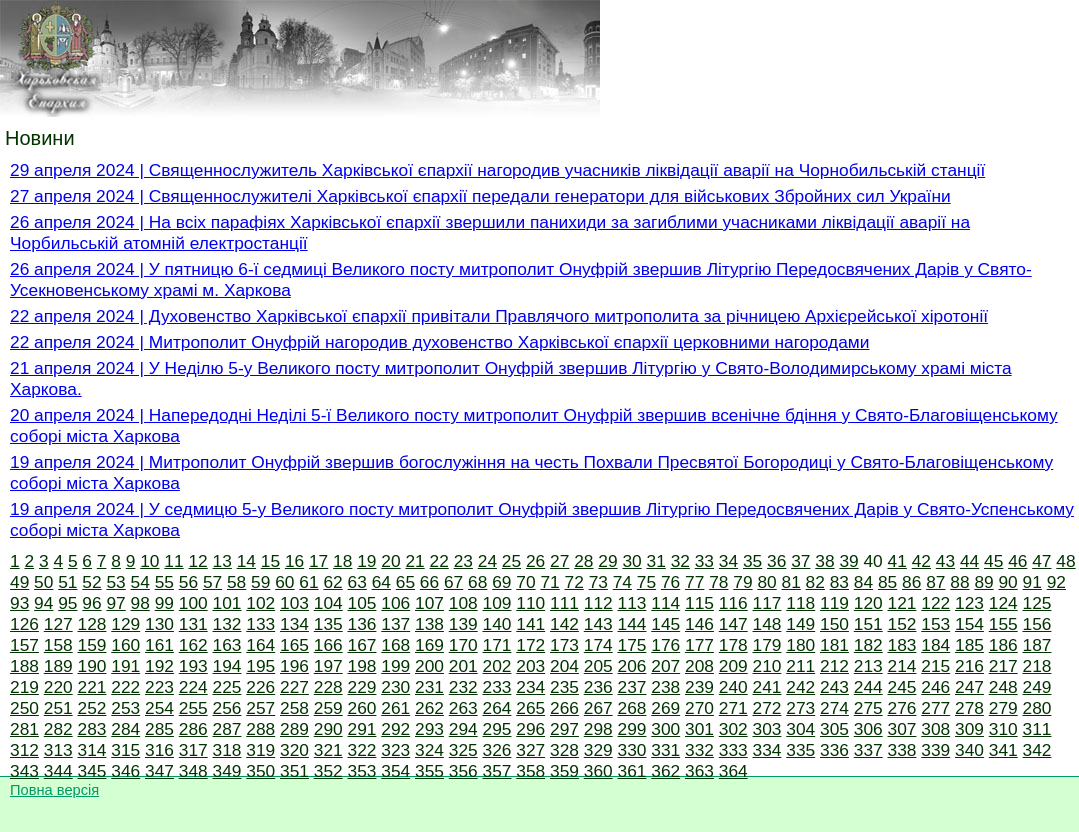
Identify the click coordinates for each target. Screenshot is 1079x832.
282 (58, 729)
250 (24, 708)
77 (694, 582)
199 (395, 666)
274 (834, 708)
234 (530, 687)
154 (969, 624)
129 (125, 624)
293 (429, 729)
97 (115, 603)
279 (1003, 708)
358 (530, 771)
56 (188, 582)
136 (362, 624)
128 (92, 624)
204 (564, 666)
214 (902, 666)
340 (969, 750)
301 (699, 729)
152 (902, 624)
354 (395, 771)
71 (549, 582)
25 (511, 561)
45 (993, 561)
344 (58, 771)
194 (227, 666)
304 (800, 729)
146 (699, 624)
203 (530, 666)
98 (140, 603)
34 (728, 561)
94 (43, 603)
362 (665, 771)
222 (125, 687)
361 (632, 771)
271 (733, 708)
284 (125, 729)
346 (125, 771)
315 (125, 750)
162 (193, 645)
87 (935, 582)
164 (260, 645)
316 (159, 750)
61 (308, 582)
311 (1037, 729)
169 (429, 645)
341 (1003, 750)
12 (197, 561)
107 (429, 603)
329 (598, 750)
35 (752, 561)
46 (1017, 561)
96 (91, 603)
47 (1041, 561)
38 (824, 561)
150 (834, 624)
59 (260, 582)
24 (487, 561)
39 (848, 561)
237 (632, 687)
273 (800, 708)
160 (125, 645)
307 (902, 729)
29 (607, 561)
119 (834, 603)
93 (19, 603)
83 (839, 582)
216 (969, 666)
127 (58, 624)
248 (1003, 687)
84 (863, 582)
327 (530, 750)
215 (935, 666)
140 (497, 624)
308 (935, 729)
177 (699, 645)
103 (294, 603)
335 (800, 750)
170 (463, 645)
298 (598, 729)
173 (564, 645)
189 (58, 666)
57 (212, 582)
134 (294, 624)
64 (381, 582)
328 (564, 750)
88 (959, 582)
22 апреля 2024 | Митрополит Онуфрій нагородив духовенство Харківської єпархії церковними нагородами (439, 342)
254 (159, 708)
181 (834, 645)
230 (395, 687)
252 (92, 708)
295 (497, 729)
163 (227, 645)
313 (58, 750)
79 (742, 582)
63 (357, 582)
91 (1032, 582)
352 (328, 771)
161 (159, 645)
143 (598, 624)
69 (501, 582)
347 (159, 771)
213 (868, 666)
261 (395, 708)
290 (328, 729)
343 (24, 771)
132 (227, 624)
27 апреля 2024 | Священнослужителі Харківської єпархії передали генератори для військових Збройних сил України (480, 196)
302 (733, 729)
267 (598, 708)
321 (328, 750)
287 (227, 729)
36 (776, 561)
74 (622, 582)
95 (67, 603)
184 (935, 645)
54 (140, 582)
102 (260, 603)
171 (497, 645)
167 (362, 645)
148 (767, 624)
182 (868, 645)
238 (665, 687)
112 (598, 603)
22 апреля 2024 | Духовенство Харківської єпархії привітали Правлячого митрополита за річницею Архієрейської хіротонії (499, 316)
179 (767, 645)
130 (159, 624)
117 (767, 603)
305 (834, 729)
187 (1037, 645)
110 (530, 603)
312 (24, 750)
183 (902, 645)
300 (665, 729)
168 (395, 645)
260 (362, 708)
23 (463, 561)
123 (969, 603)
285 (159, 729)
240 (733, 687)
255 (193, 708)
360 (598, 771)
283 (92, 729)
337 (868, 750)
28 (583, 561)
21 (414, 561)
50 (43, 582)
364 (733, 771)
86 (911, 582)
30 (631, 561)
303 (767, 729)
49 (19, 582)
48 (1065, 561)
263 (463, 708)
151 (868, 624)
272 (767, 708)
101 (227, 603)
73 (598, 582)
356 (463, 771)
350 (260, 771)
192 (159, 666)
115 (699, 603)
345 (92, 771)
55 (164, 582)
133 (260, 624)
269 (665, 708)
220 (58, 687)
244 (868, 687)
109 (497, 603)
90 (1007, 582)
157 (24, 645)
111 (564, 603)
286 (193, 729)
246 (935, 687)
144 (632, 624)
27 (559, 561)
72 (574, 582)
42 (921, 561)
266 (564, 708)
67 (453, 582)
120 (868, 603)
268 (632, 708)
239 (699, 687)
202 (497, 666)
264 (497, 708)
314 (92, 750)
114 (665, 603)
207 (665, 666)
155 (1003, 624)
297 (564, 729)
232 (463, 687)
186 (1003, 645)
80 (766, 582)
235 (564, 687)
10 (149, 561)
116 (733, 603)
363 (699, 771)
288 (260, 729)
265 (530, 708)
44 (969, 561)
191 (125, 666)
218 (1037, 666)
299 (632, 729)
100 (193, 603)
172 (530, 645)
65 (405, 582)
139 (463, 624)
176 (665, 645)
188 (24, 666)
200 (429, 666)
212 (834, 666)
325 (463, 750)
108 (463, 603)
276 (902, 708)
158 (58, 645)
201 (463, 666)
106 (395, 603)
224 (193, 687)
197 (328, 666)
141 (530, 624)
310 (1003, 729)
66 (429, 582)
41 (897, 561)
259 (328, 708)
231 (429, 687)
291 (362, 729)
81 (791, 582)
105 (362, 603)
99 (164, 603)
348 (193, 771)
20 (390, 561)
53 (115, 582)
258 (294, 708)
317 (193, 750)
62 (332, 582)
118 (800, 603)
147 (733, 624)
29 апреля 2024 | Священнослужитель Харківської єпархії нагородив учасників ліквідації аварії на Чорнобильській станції (497, 170)
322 (362, 750)
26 (535, 561)
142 (564, 624)
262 (429, 708)
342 (1037, 750)
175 (632, 645)
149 (800, 624)
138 (429, 624)
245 (902, 687)
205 (598, 666)
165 (294, 645)
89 (983, 582)
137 (395, 624)
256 (227, 708)
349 (227, 771)
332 (699, 750)
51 (67, 582)
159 (92, 645)
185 (969, 645)
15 (270, 561)
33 (704, 561)
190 (92, 666)
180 (800, 645)
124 (1003, 603)
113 (632, 603)
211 (800, 666)
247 (969, 687)
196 (294, 666)
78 (718, 582)
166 (328, 645)
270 (699, 708)
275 (868, 708)
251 (58, 708)
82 (815, 582)
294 (463, 729)
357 (497, 771)
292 (395, 729)
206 (632, 666)
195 (260, 666)
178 (733, 645)
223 (159, 687)
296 (530, 729)
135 (328, 624)
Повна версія (54, 790)
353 (362, 771)
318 (227, 750)
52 (91, 582)
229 (362, 687)
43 (945, 561)
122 (935, 603)
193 (193, 666)
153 (935, 624)
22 (439, 561)
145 (665, 624)
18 (342, 561)
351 (294, 771)
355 (429, 771)
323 (395, 750)
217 (1003, 666)
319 (260, 750)
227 (294, 687)
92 (1056, 582)
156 (1037, 624)
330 (632, 750)
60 (284, 582)
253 (125, 708)
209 (733, 666)
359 (564, 771)
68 (477, 582)
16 (294, 561)
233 (497, 687)
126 (24, 624)
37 (800, 561)
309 (969, 729)
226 (260, 687)
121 (902, 603)
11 (173, 561)
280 (1037, 708)
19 (366, 561)
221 (92, 687)
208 (699, 666)
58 (236, 582)
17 (318, 561)
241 (767, 687)
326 (497, 750)
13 (222, 561)
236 (598, 687)
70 (525, 582)
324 (429, 750)
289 (294, 729)
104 (328, 603)
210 (767, 666)
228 (328, 687)
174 (598, 645)
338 (902, 750)
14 (246, 561)
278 (969, 708)
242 (800, 687)
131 (193, 624)
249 (1037, 687)
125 (1037, 603)
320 (294, 750)
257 (260, 708)
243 (834, 687)
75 (646, 582)
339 (935, 750)
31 (656, 561)
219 (24, 687)
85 (887, 582)
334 (767, 750)
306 (868, 729)
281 (24, 729)
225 (227, 687)
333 (733, 750)
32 (680, 561)
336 (834, 750)
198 (362, 666)
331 (665, 750)
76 (670, 582)
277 (935, 708)
